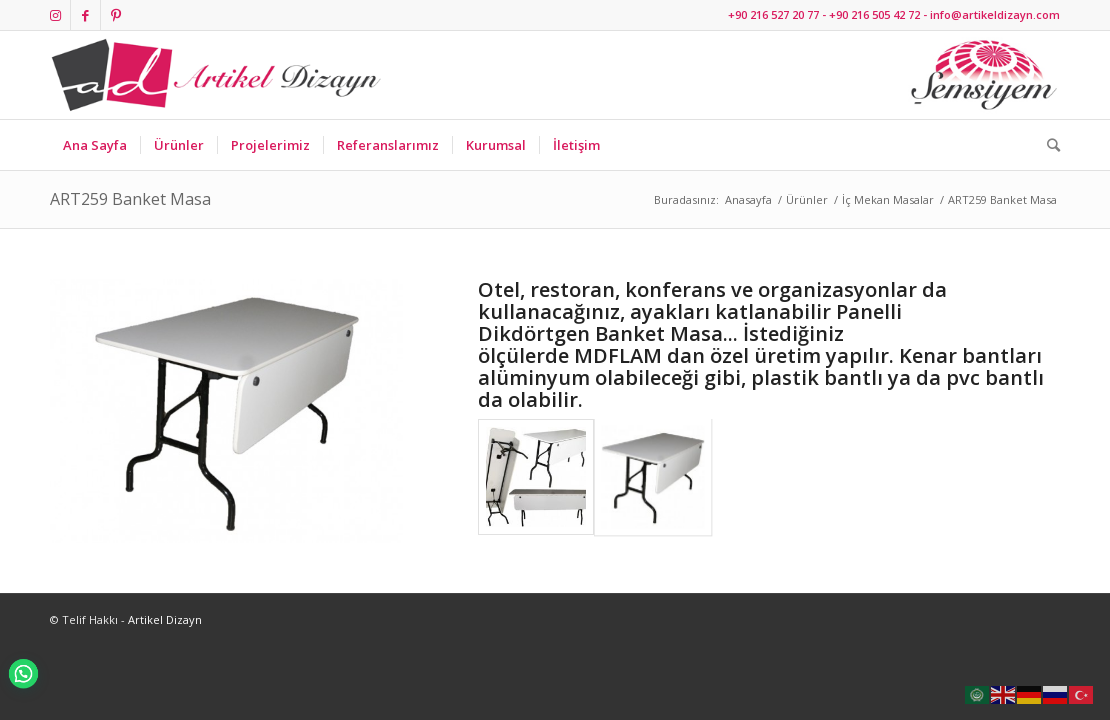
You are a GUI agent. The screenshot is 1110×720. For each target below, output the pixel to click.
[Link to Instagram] (55, 15)
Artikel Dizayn (165, 619)
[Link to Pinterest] (116, 15)
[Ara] (1047, 145)
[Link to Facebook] (85, 15)
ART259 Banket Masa (130, 199)
